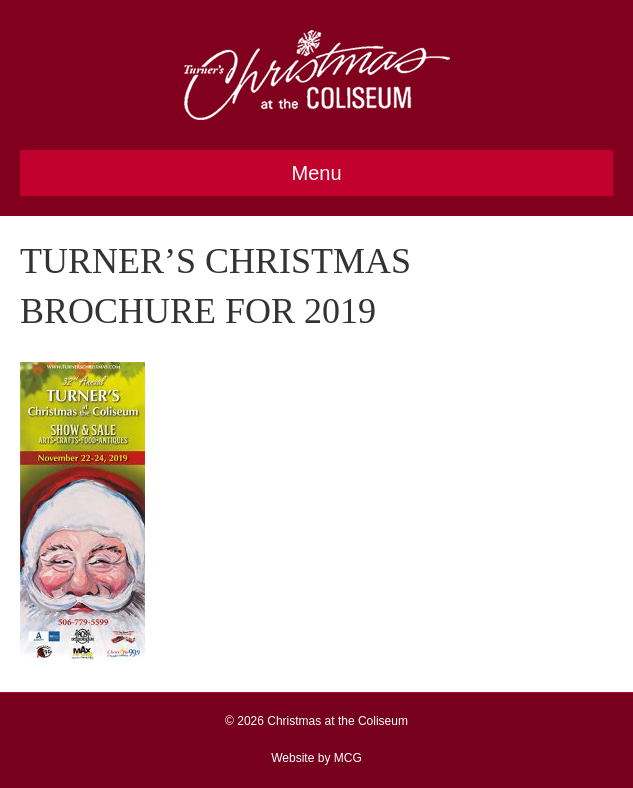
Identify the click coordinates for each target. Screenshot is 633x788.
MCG (348, 758)
